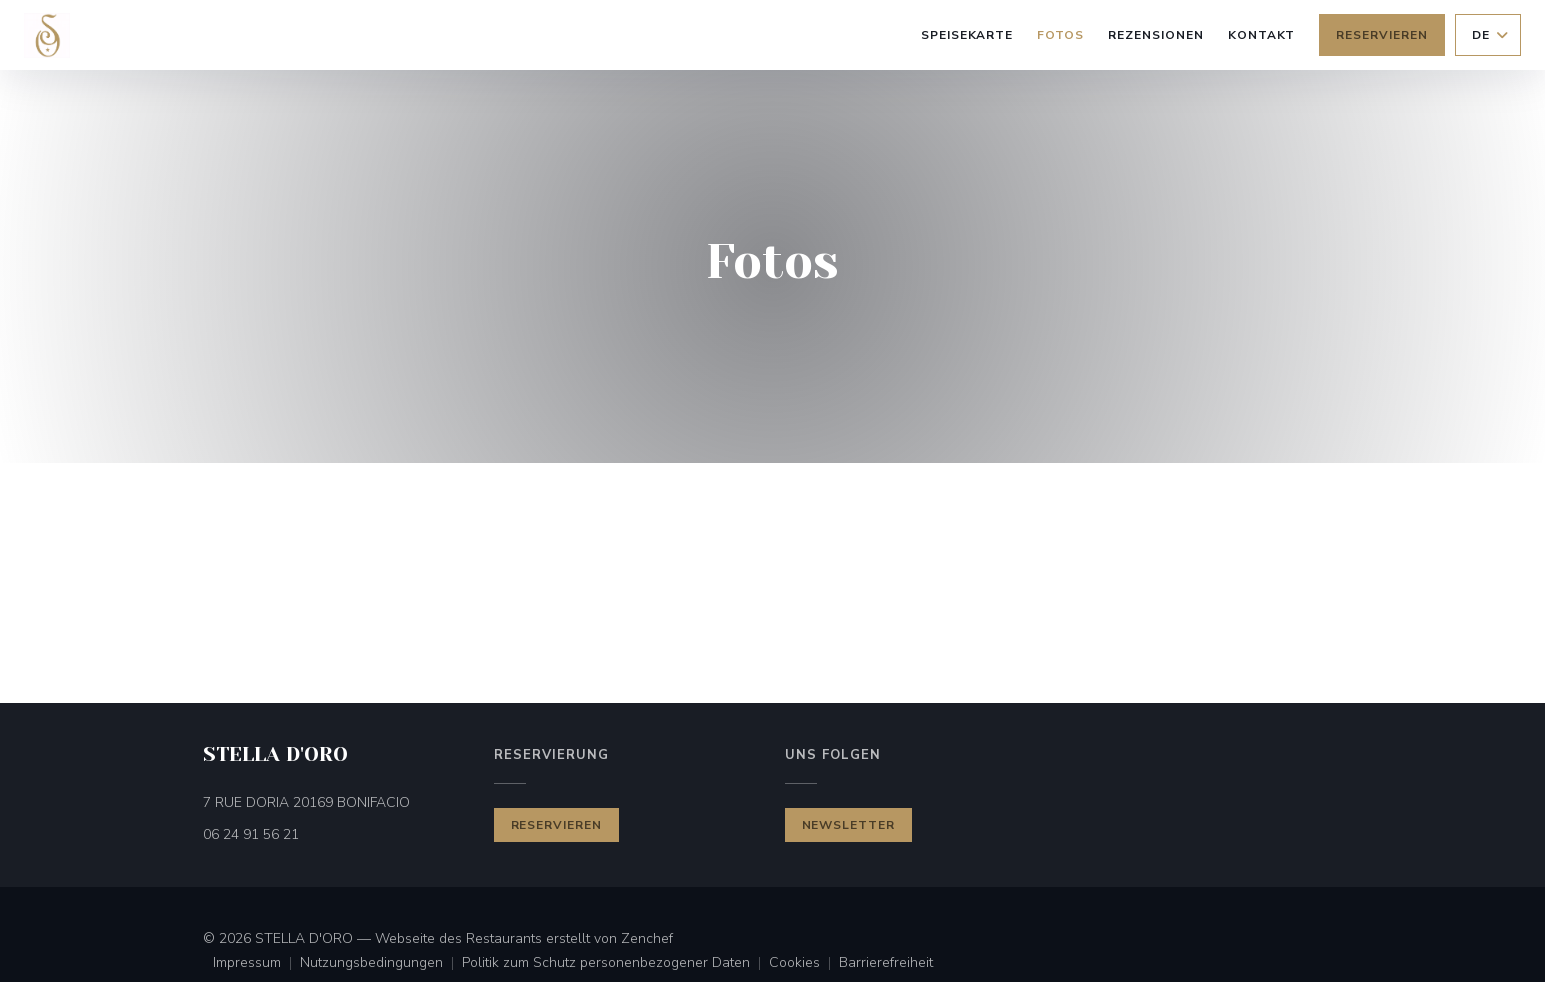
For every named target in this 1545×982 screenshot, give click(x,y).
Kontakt (1262, 35)
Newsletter (849, 825)
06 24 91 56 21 (251, 834)
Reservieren (1382, 35)
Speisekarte (967, 35)
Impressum (256, 964)
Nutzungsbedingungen (381, 964)
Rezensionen (1156, 35)
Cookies (804, 964)
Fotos (1060, 35)
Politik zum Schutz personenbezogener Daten (615, 964)
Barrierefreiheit (886, 964)
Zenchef (647, 938)
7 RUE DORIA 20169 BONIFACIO (336, 801)
